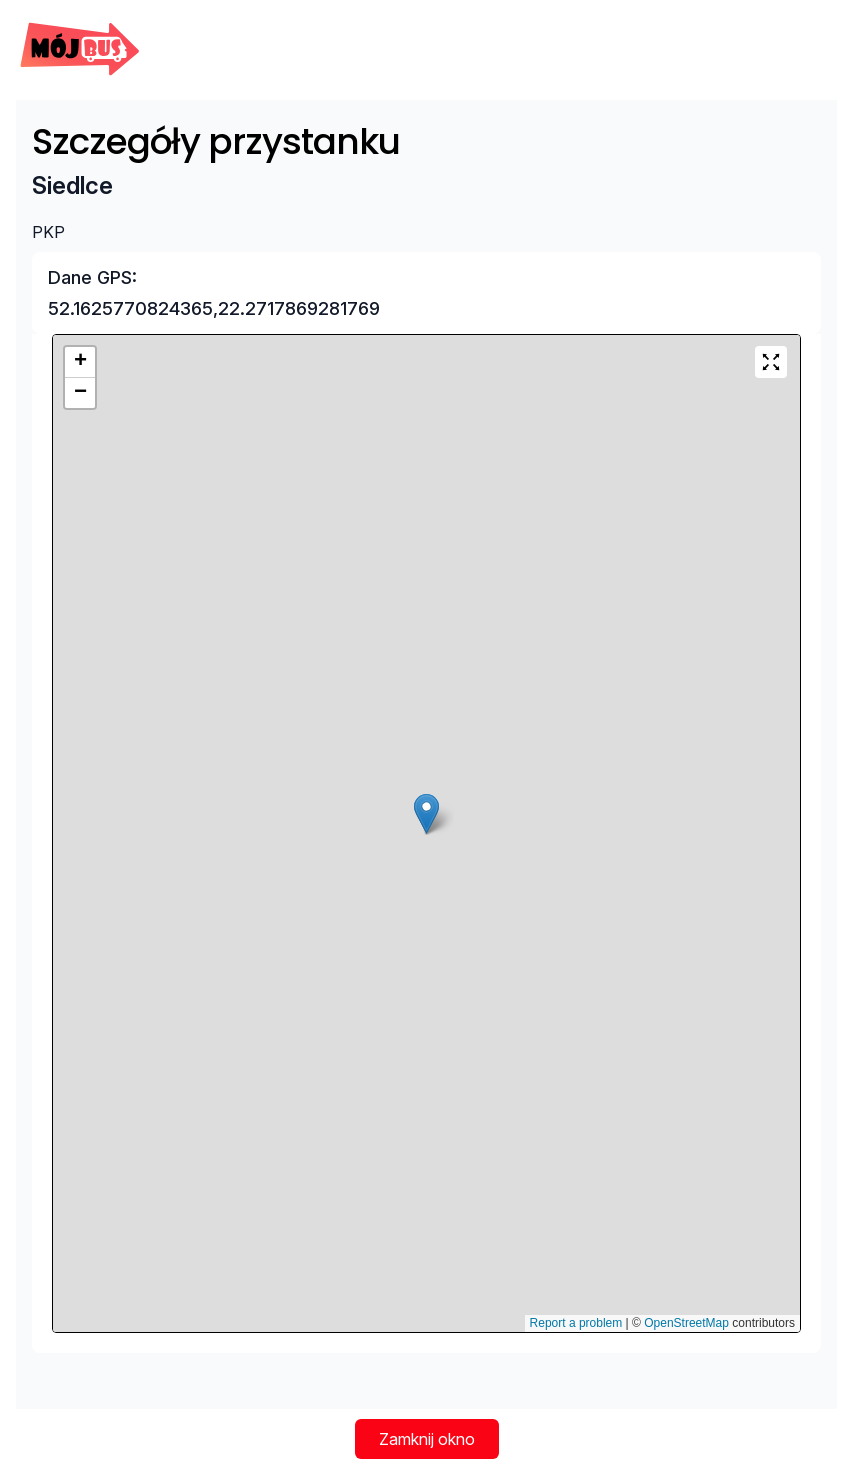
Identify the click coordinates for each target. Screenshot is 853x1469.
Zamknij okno (427, 1439)
